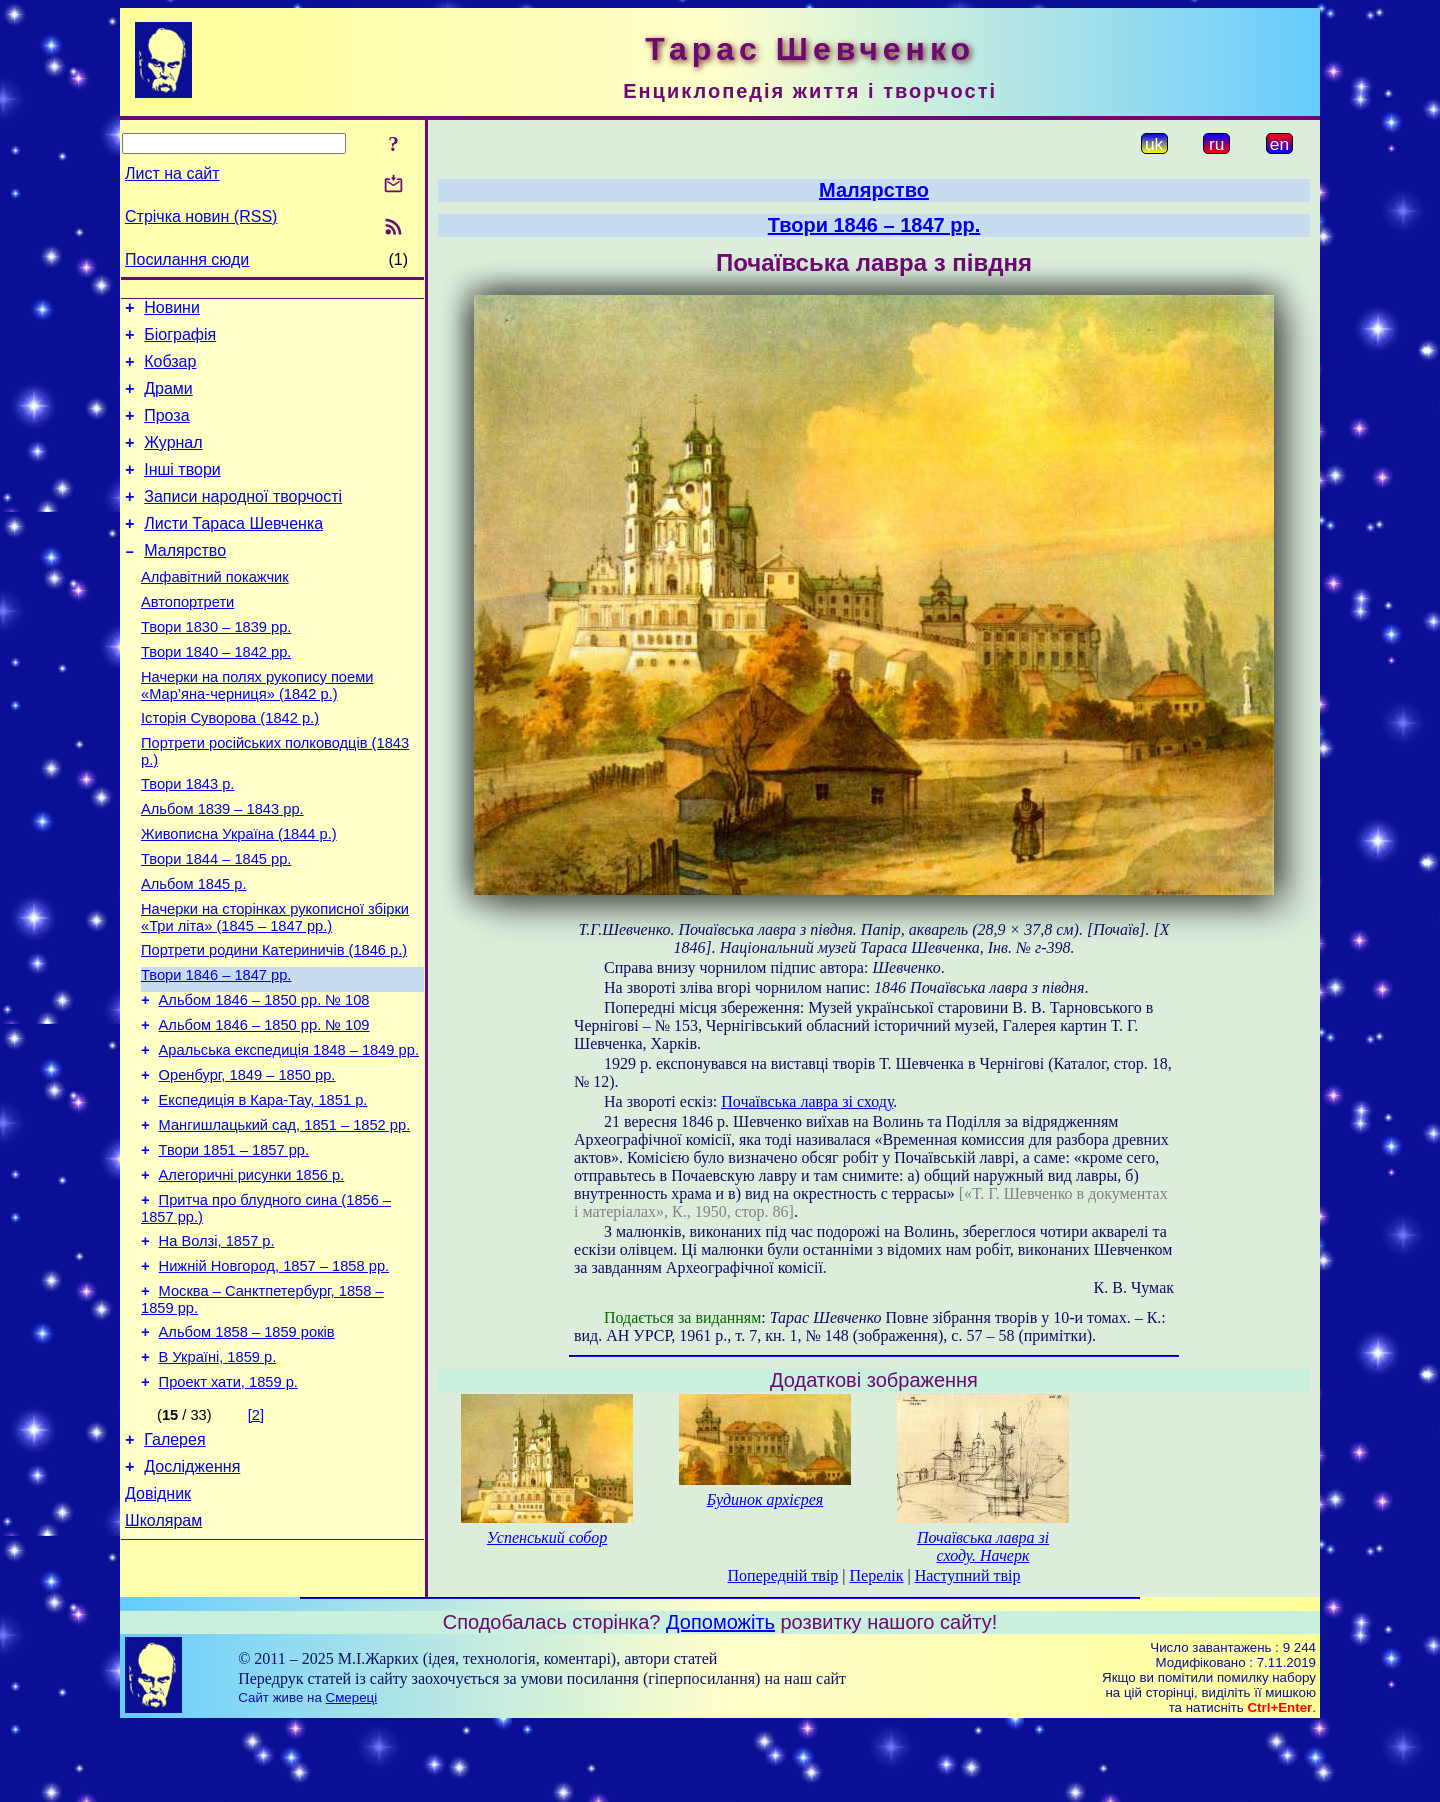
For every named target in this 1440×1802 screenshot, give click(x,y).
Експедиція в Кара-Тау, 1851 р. (263, 1190)
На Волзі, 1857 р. (217, 1346)
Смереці (352, 1773)
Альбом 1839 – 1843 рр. (222, 866)
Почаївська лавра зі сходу (807, 1101)
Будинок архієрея (765, 1499)
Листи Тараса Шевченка (233, 550)
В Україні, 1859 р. (218, 1474)
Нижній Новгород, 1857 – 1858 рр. (274, 1374)
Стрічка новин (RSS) (201, 216)
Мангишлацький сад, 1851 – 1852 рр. (285, 1218)
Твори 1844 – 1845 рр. (216, 922)
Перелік (877, 1575)
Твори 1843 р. (187, 838)
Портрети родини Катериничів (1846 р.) (274, 1022)
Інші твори (182, 490)
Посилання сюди (187, 259)
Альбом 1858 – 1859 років (247, 1446)
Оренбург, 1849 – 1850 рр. (247, 1162)
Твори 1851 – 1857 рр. (234, 1246)
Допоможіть (720, 1698)
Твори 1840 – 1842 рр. (216, 694)
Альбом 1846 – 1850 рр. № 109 (264, 1106)
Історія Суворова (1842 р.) (230, 766)
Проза (166, 430)
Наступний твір (968, 1575)
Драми (168, 400)
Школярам (163, 1652)
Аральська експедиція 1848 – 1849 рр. (289, 1134)
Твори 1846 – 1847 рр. (216, 1050)
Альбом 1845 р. (194, 950)
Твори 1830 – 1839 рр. (216, 666)
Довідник (158, 1622)
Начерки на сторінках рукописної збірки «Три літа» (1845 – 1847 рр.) (275, 986)
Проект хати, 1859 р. (228, 1502)
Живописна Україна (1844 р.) (239, 894)
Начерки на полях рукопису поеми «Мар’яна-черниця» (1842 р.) (257, 730)
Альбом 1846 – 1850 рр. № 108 (264, 1078)
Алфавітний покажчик (215, 610)
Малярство (185, 580)
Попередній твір (783, 1575)
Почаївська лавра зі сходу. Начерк (983, 1546)
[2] (256, 1535)
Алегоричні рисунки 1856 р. (252, 1274)
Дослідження (192, 1592)
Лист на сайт (172, 173)
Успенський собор (547, 1537)
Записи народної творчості (243, 520)
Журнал (173, 460)
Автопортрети (187, 638)
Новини (172, 310)
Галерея (174, 1562)
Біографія (180, 340)
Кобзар (170, 370)
